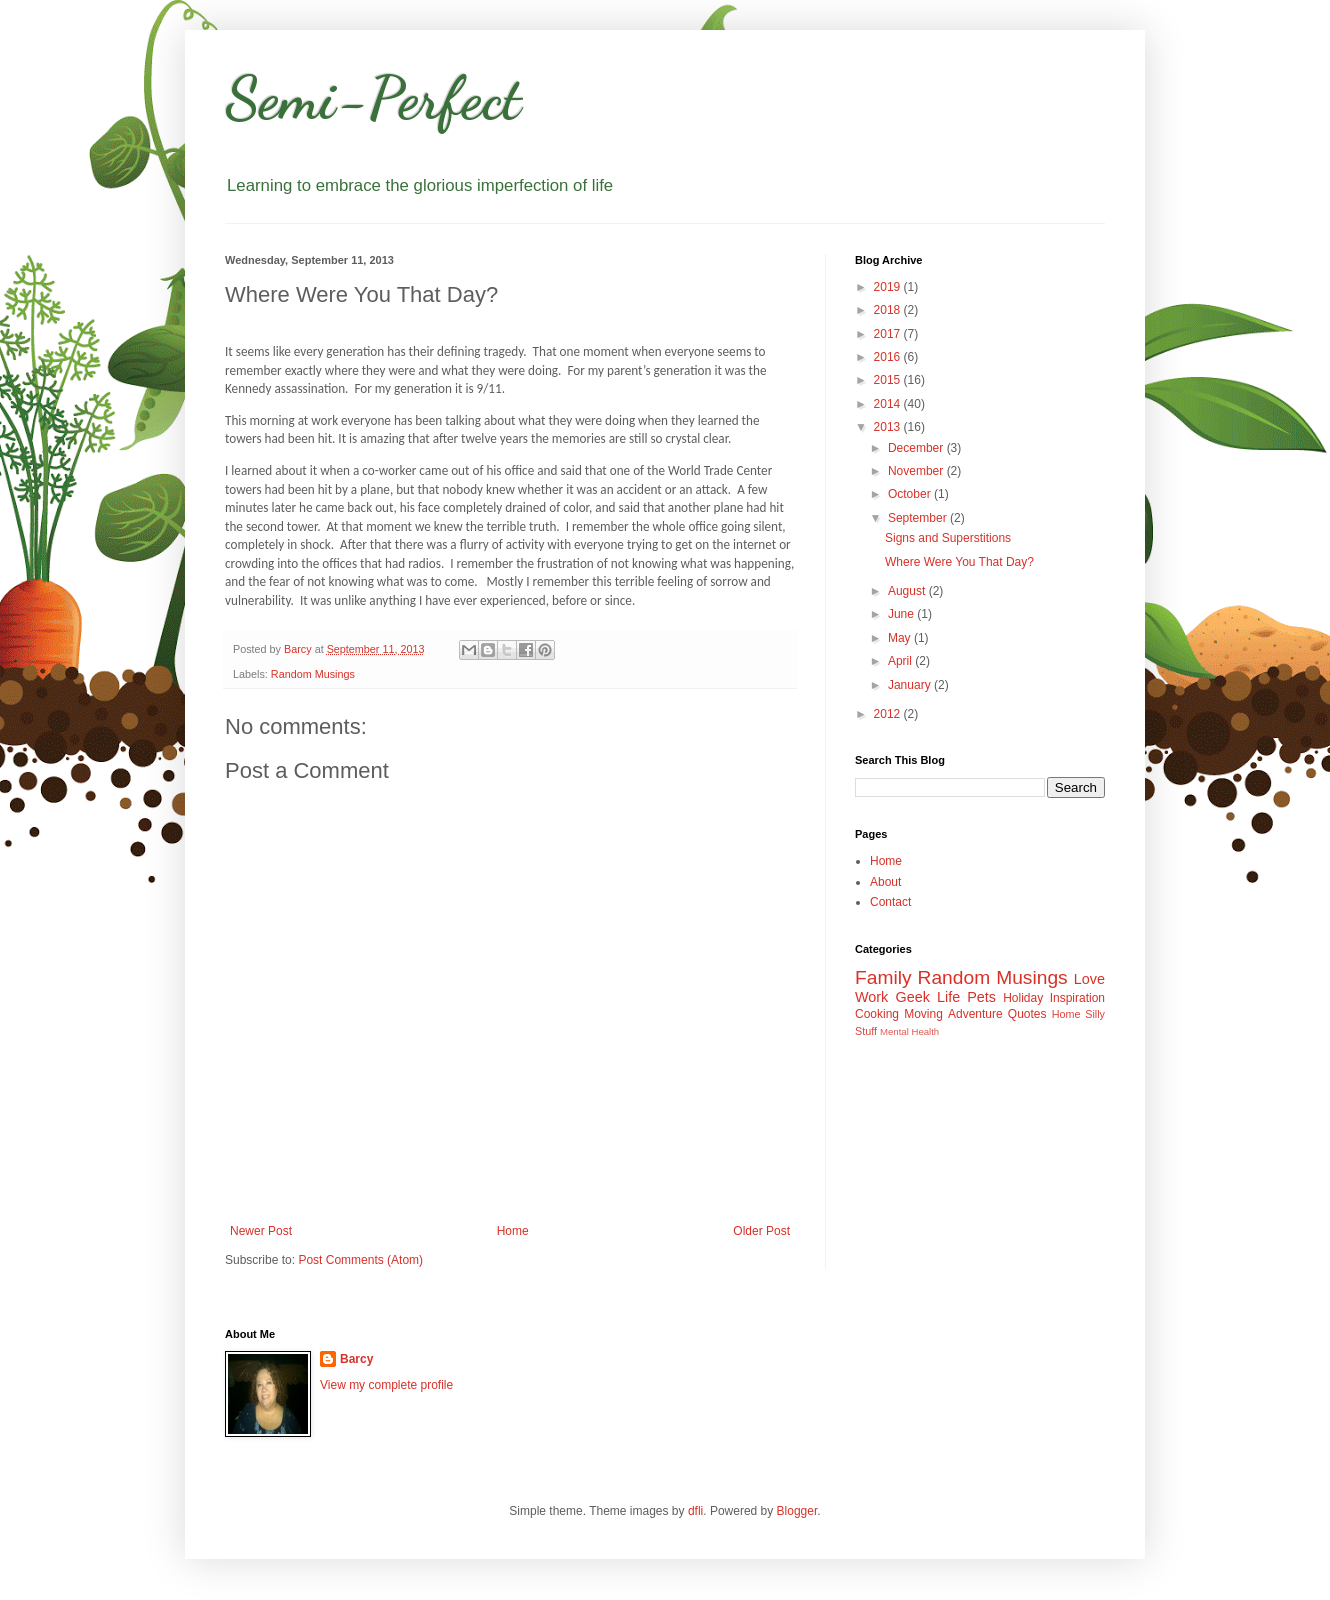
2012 (889, 714)
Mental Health (909, 1031)
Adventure (975, 1014)
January (911, 685)
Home (513, 1231)
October (911, 494)
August (908, 591)
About (885, 882)
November (917, 471)
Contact (890, 902)
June (902, 614)
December (917, 448)
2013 (889, 427)
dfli (695, 1511)
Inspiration (1077, 998)
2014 (889, 404)
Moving (923, 1014)
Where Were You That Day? (959, 562)
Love (1089, 979)
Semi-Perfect (373, 98)
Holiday (1023, 998)
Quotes (1027, 1014)
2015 (889, 380)
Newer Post (261, 1231)
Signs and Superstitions (948, 538)
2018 (889, 310)
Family (883, 977)
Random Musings (313, 674)
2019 (889, 287)
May (901, 638)
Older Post (761, 1231)
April (901, 661)
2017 (889, 334)
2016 (889, 357)
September (919, 518)
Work (871, 997)
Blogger (797, 1511)
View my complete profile (386, 1385)
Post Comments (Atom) (360, 1260)
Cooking (877, 1014)
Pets (981, 997)
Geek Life (927, 997)
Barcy (356, 1359)
